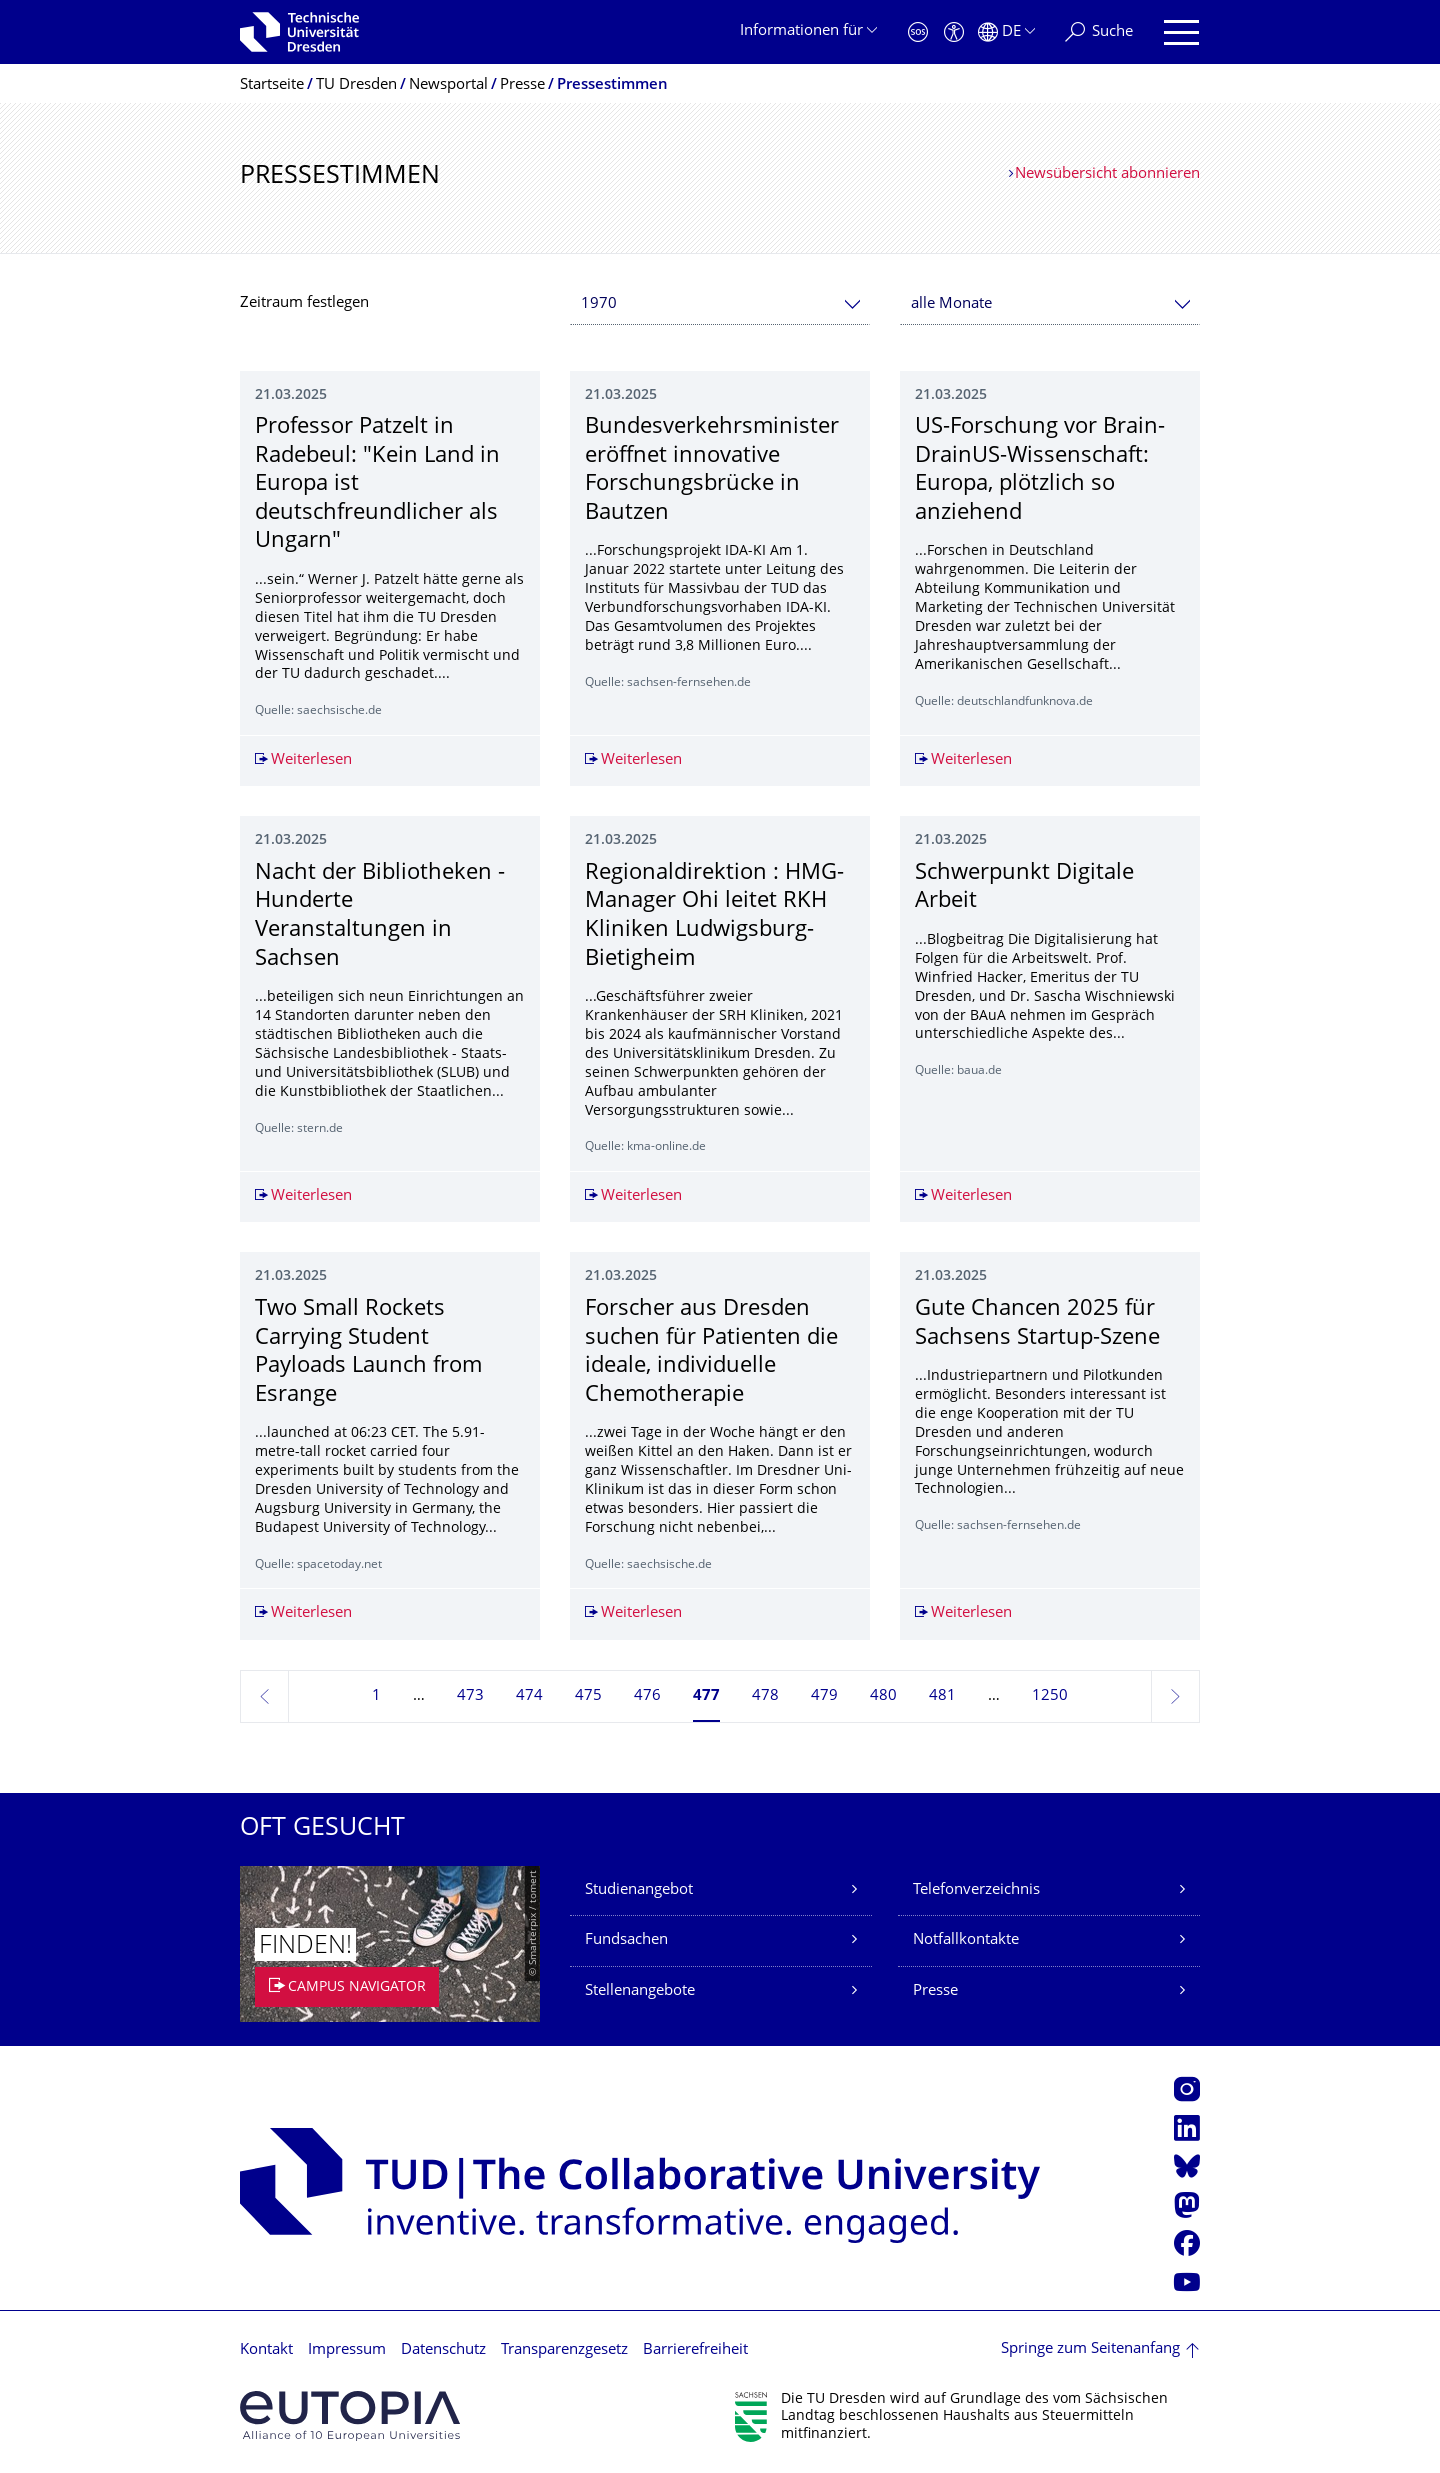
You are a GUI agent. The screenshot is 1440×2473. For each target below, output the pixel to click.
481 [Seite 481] (942, 1696)
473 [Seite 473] (470, 1696)
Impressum (347, 2350)
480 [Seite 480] (883, 1696)
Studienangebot (639, 1890)
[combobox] (720, 304)
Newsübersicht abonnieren (1107, 174)
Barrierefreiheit (695, 2350)
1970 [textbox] (599, 304)
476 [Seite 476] (647, 1696)
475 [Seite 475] (588, 1696)
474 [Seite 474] (529, 1696)
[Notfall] (918, 32)
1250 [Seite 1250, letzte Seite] (1050, 1696)
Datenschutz (443, 2350)
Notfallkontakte (966, 1940)
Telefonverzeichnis (976, 1890)
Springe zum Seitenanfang (1090, 2349)
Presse (935, 1991)
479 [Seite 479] (824, 1696)
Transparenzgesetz (564, 2350)
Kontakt (266, 2350)
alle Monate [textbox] (951, 304)
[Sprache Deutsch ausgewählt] (1006, 32)
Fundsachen (626, 1940)
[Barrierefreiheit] (954, 32)
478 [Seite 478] (765, 1696)
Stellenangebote (640, 1991)
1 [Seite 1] (376, 1696)
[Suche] (1099, 32)
